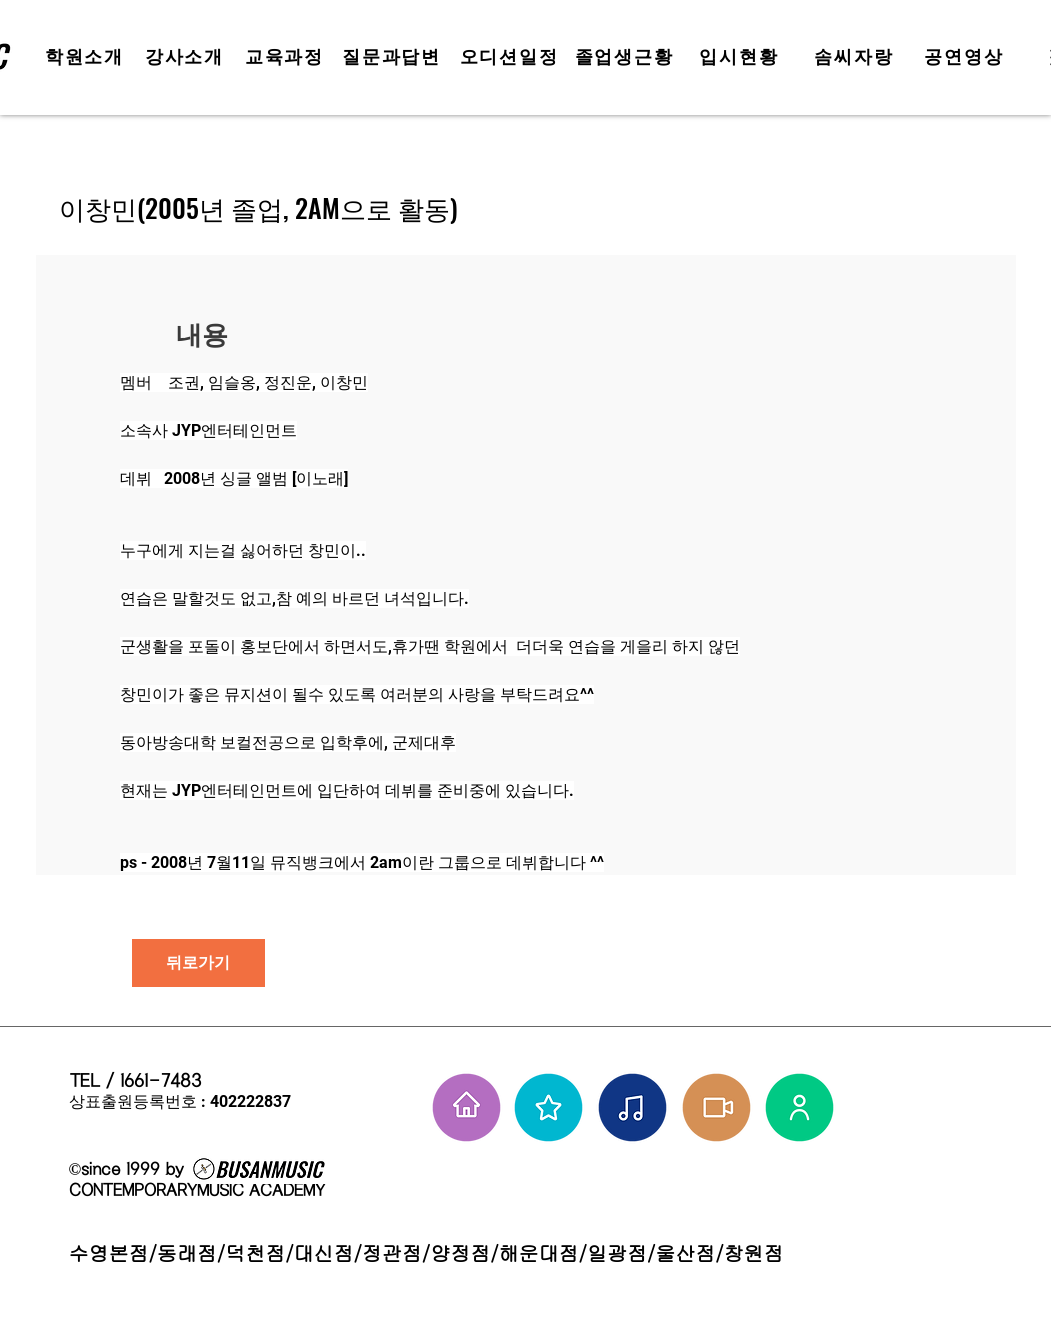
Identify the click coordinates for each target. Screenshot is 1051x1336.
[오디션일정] (511, 57)
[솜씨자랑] (856, 57)
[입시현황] (741, 57)
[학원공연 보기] (716, 1107)
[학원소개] (87, 57)
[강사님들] (799, 1107)
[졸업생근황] (626, 57)
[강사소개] (187, 57)
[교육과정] (287, 57)
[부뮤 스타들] (548, 1107)
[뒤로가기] (198, 963)
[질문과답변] (394, 57)
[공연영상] (966, 57)
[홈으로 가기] (466, 1107)
